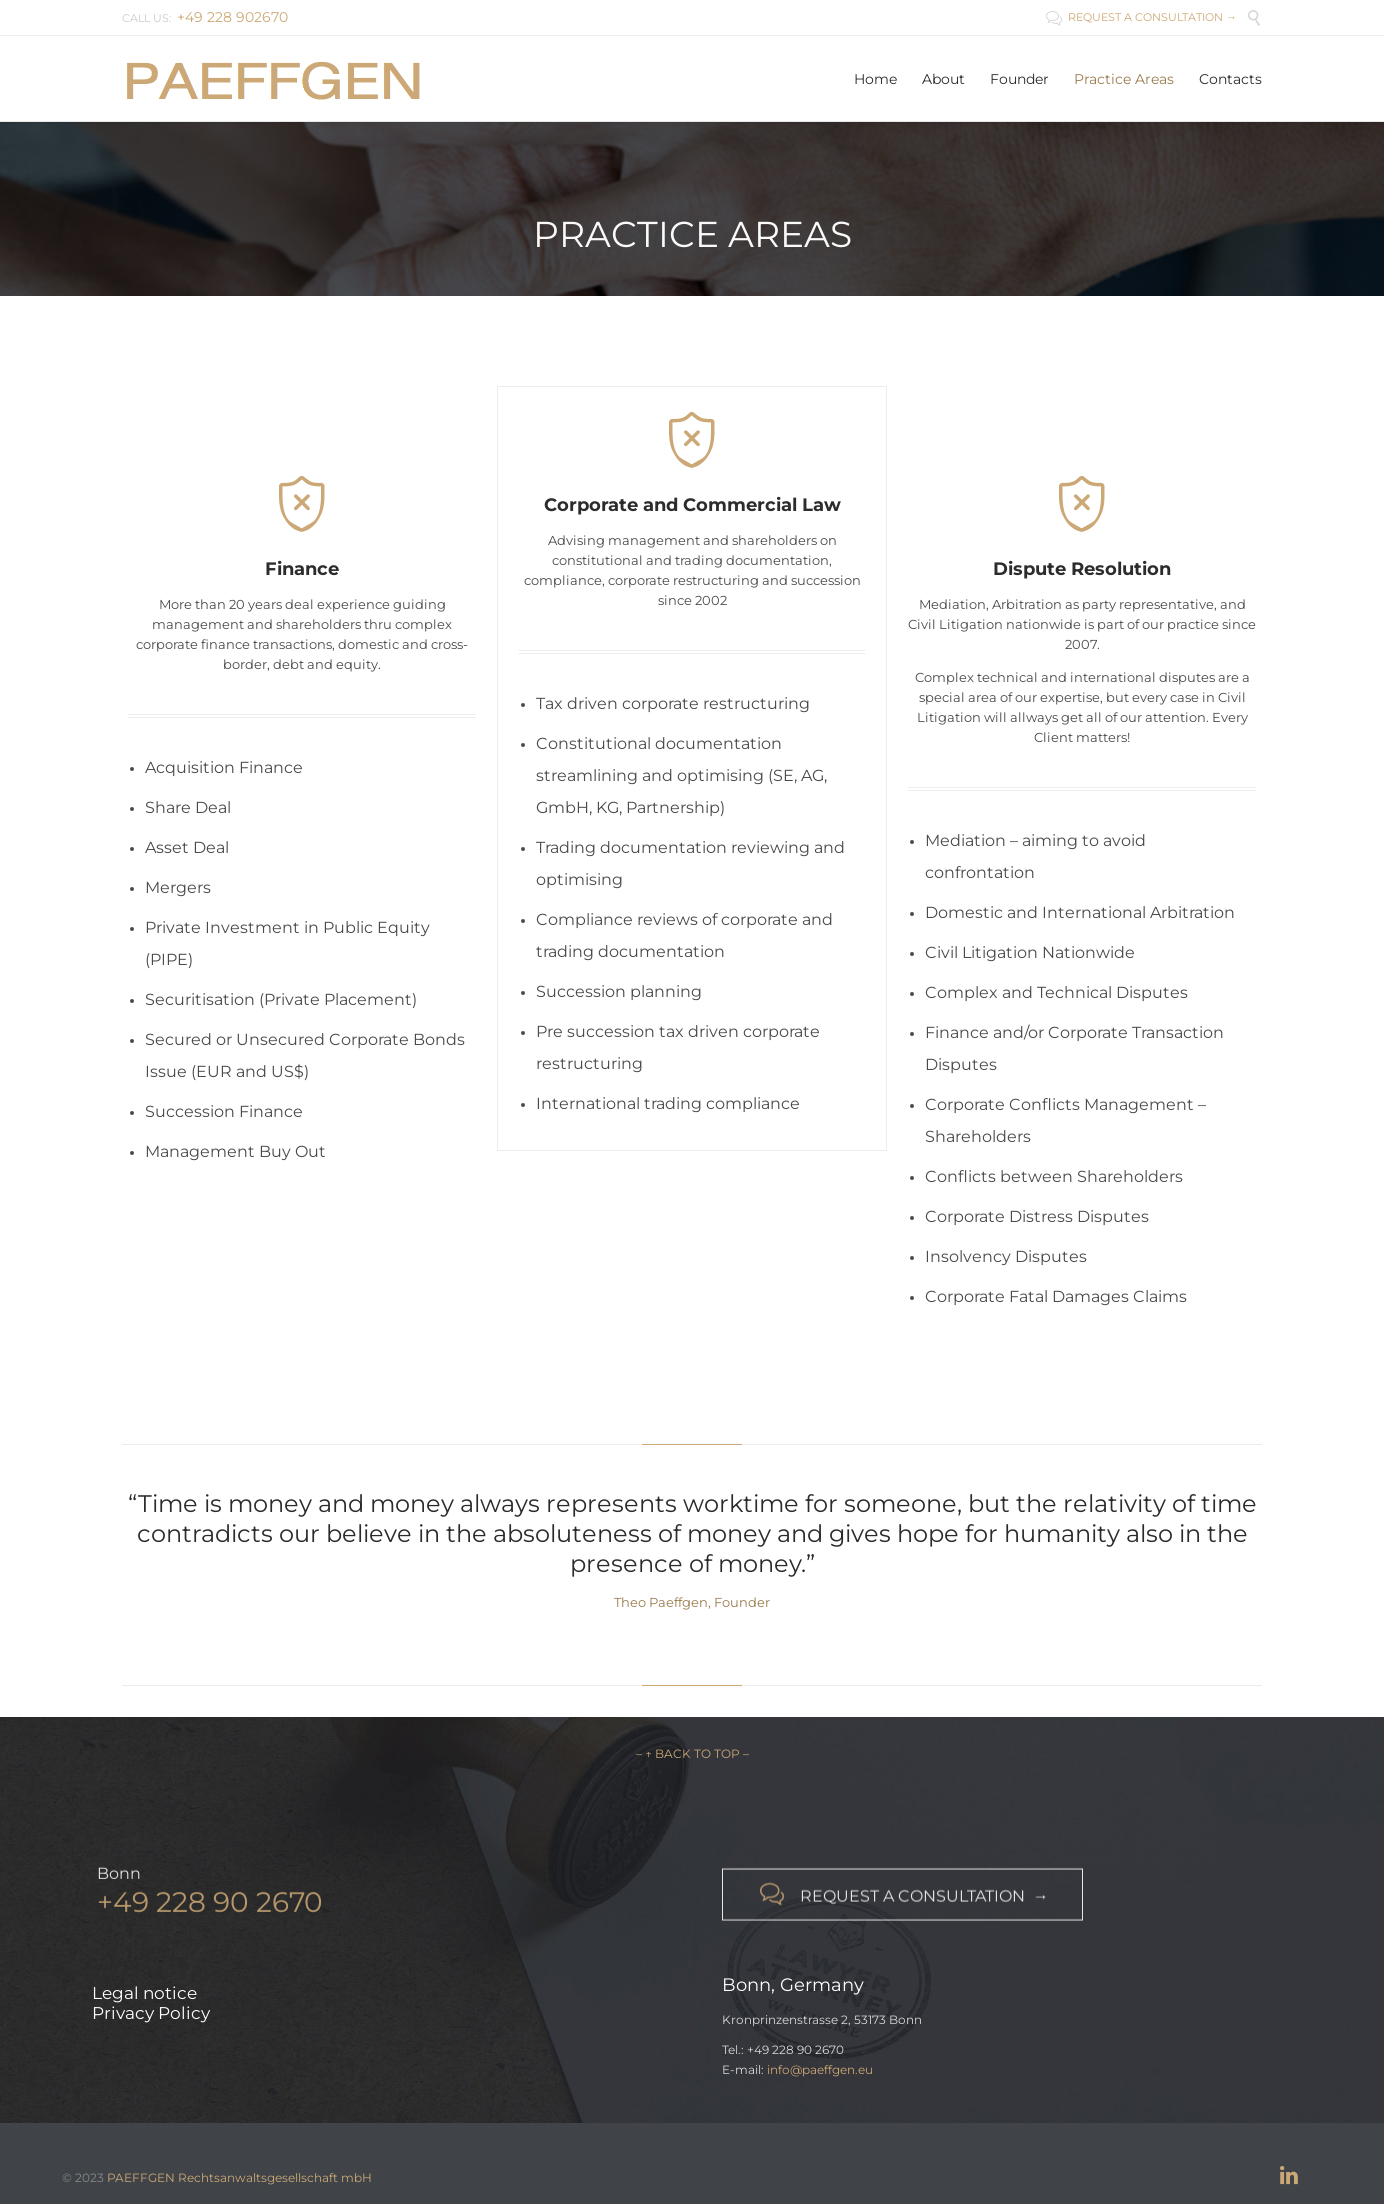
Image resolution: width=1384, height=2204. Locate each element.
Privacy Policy (151, 2013)
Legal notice (144, 1993)
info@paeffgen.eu (820, 2069)
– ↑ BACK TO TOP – (692, 1753)
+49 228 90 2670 (210, 1914)
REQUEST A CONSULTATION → (1141, 17)
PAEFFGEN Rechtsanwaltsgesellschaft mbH (239, 2177)
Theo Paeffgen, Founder (692, 1602)
